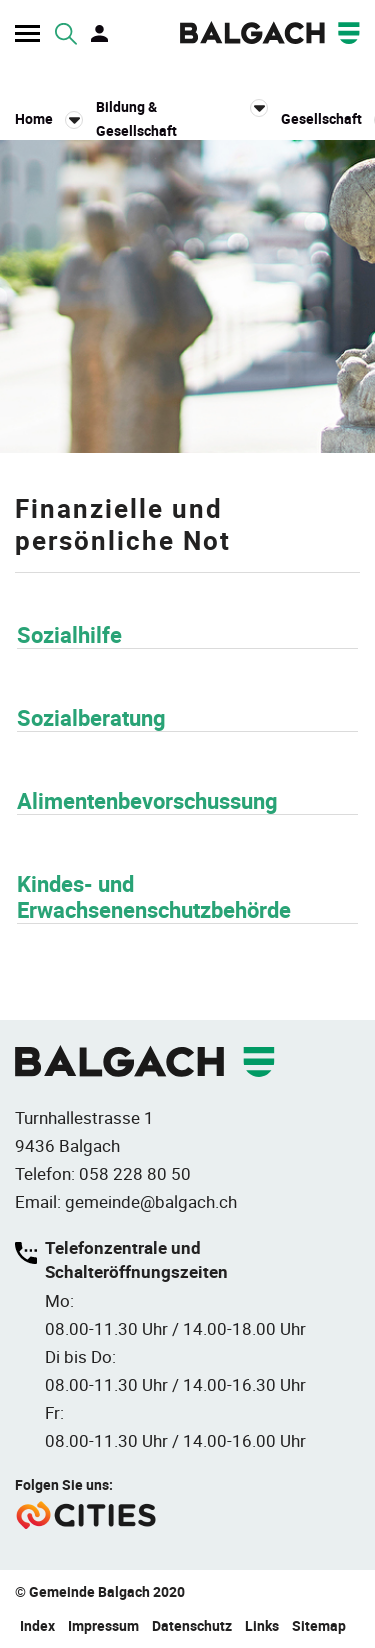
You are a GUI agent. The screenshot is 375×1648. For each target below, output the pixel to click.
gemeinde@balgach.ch (151, 1201)
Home (34, 118)
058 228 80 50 (135, 1173)
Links (262, 1625)
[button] (182, 119)
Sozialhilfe (69, 634)
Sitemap (319, 1625)
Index (37, 1625)
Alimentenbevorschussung (147, 800)
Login (101, 34)
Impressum (103, 1625)
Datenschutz (192, 1625)
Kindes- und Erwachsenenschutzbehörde (154, 896)
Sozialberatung (91, 717)
